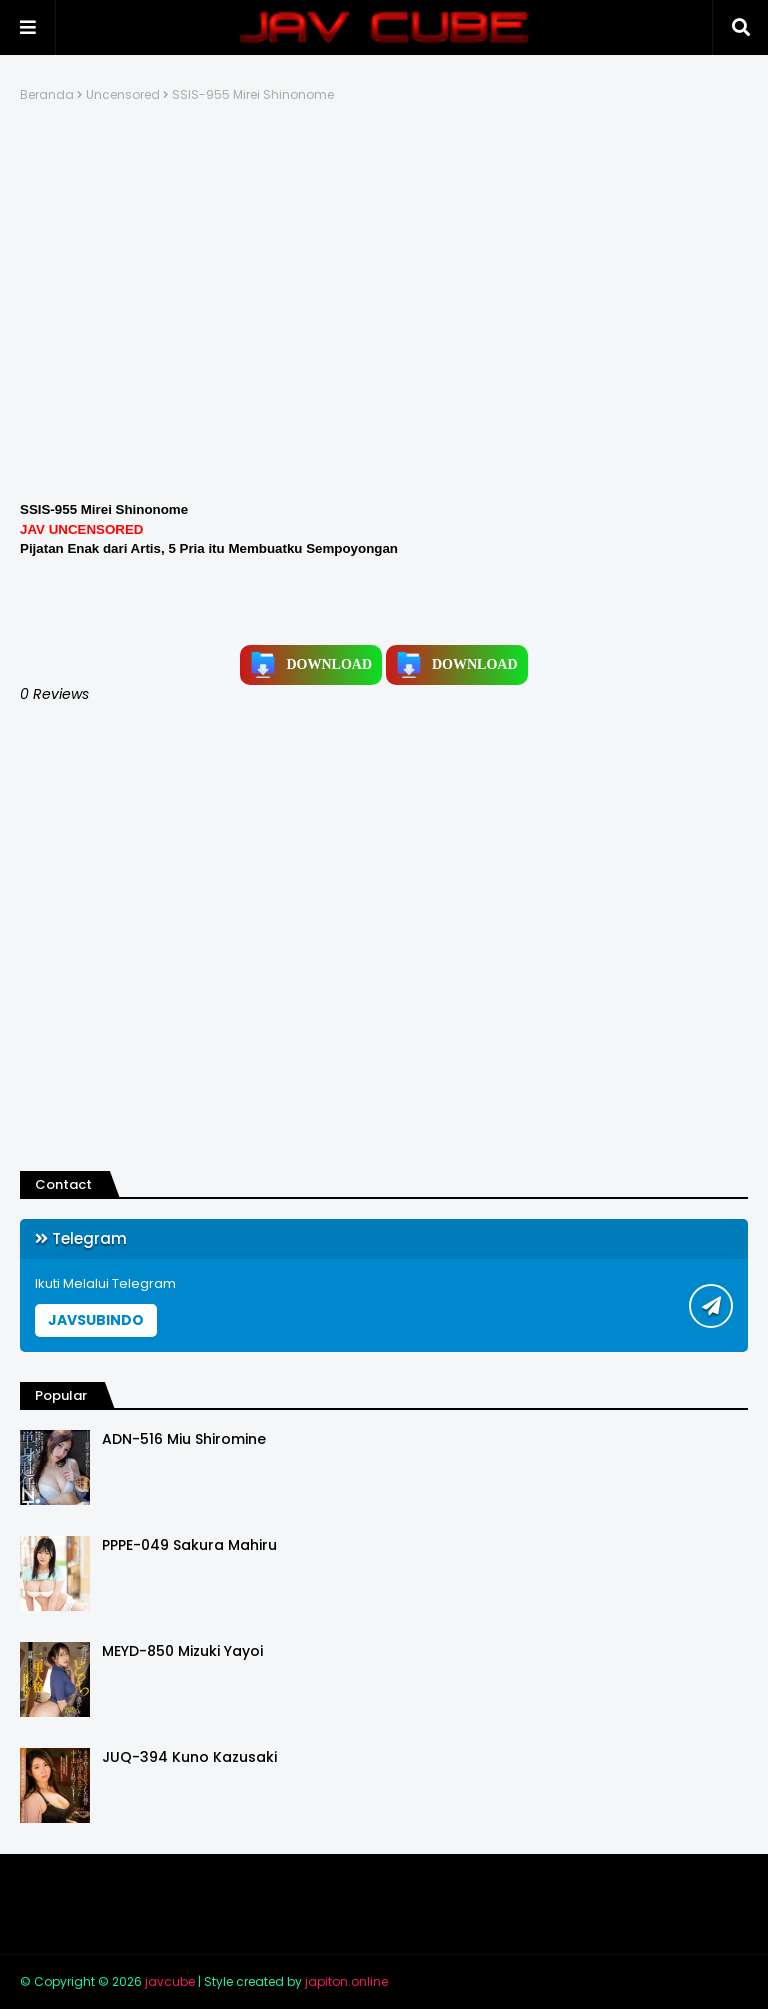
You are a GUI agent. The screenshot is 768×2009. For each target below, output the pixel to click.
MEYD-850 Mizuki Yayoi (182, 1651)
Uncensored (123, 94)
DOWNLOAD (311, 665)
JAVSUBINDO (96, 1320)
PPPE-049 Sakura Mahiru (189, 1545)
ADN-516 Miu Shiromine (184, 1439)
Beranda (47, 94)
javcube (170, 1981)
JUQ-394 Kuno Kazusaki (189, 1757)
